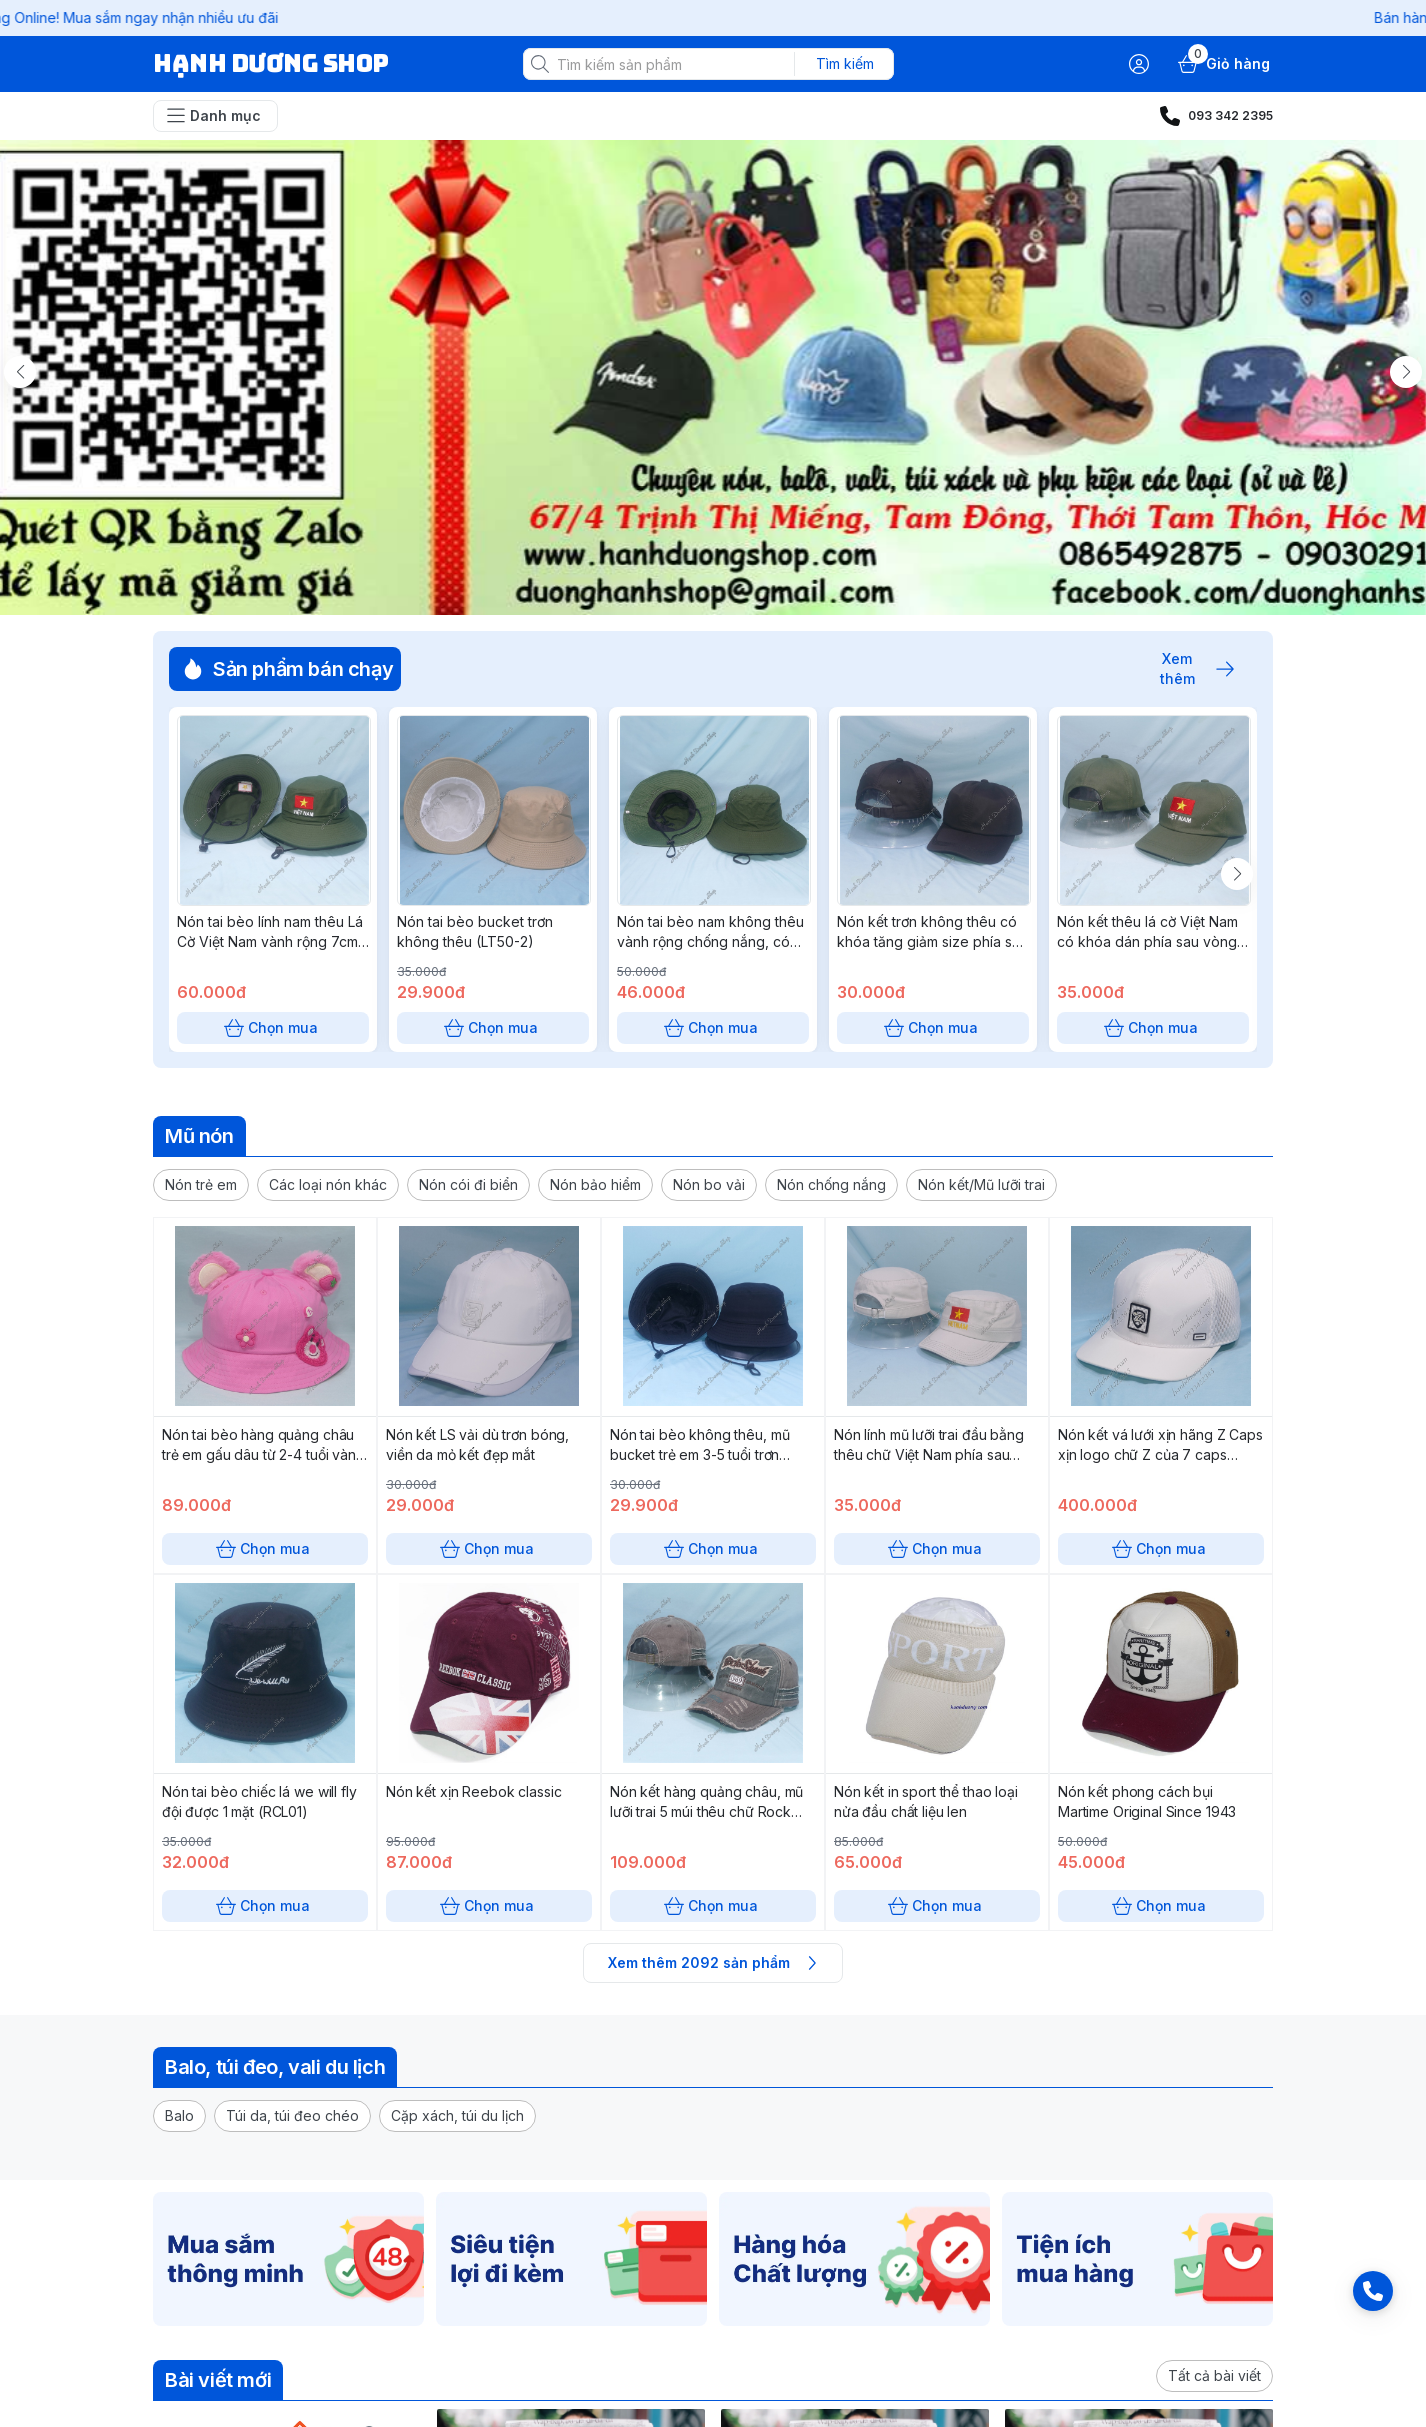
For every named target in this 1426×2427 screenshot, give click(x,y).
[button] (201, 1185)
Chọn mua (273, 1028)
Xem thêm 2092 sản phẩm (713, 1963)
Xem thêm (1187, 669)
